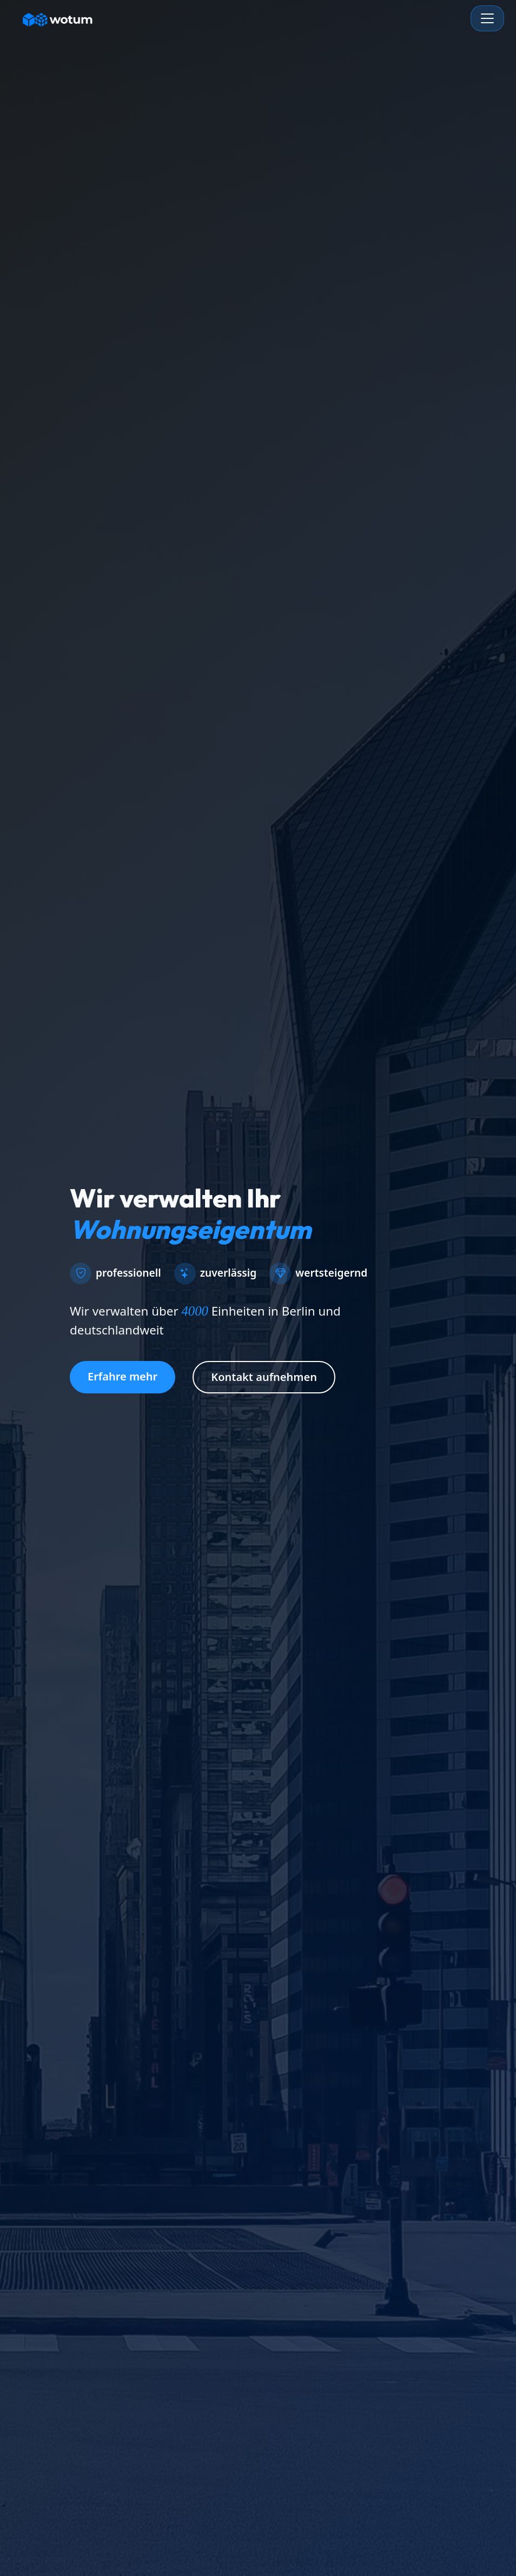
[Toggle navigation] (487, 18)
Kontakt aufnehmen (264, 1377)
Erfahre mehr (122, 1376)
